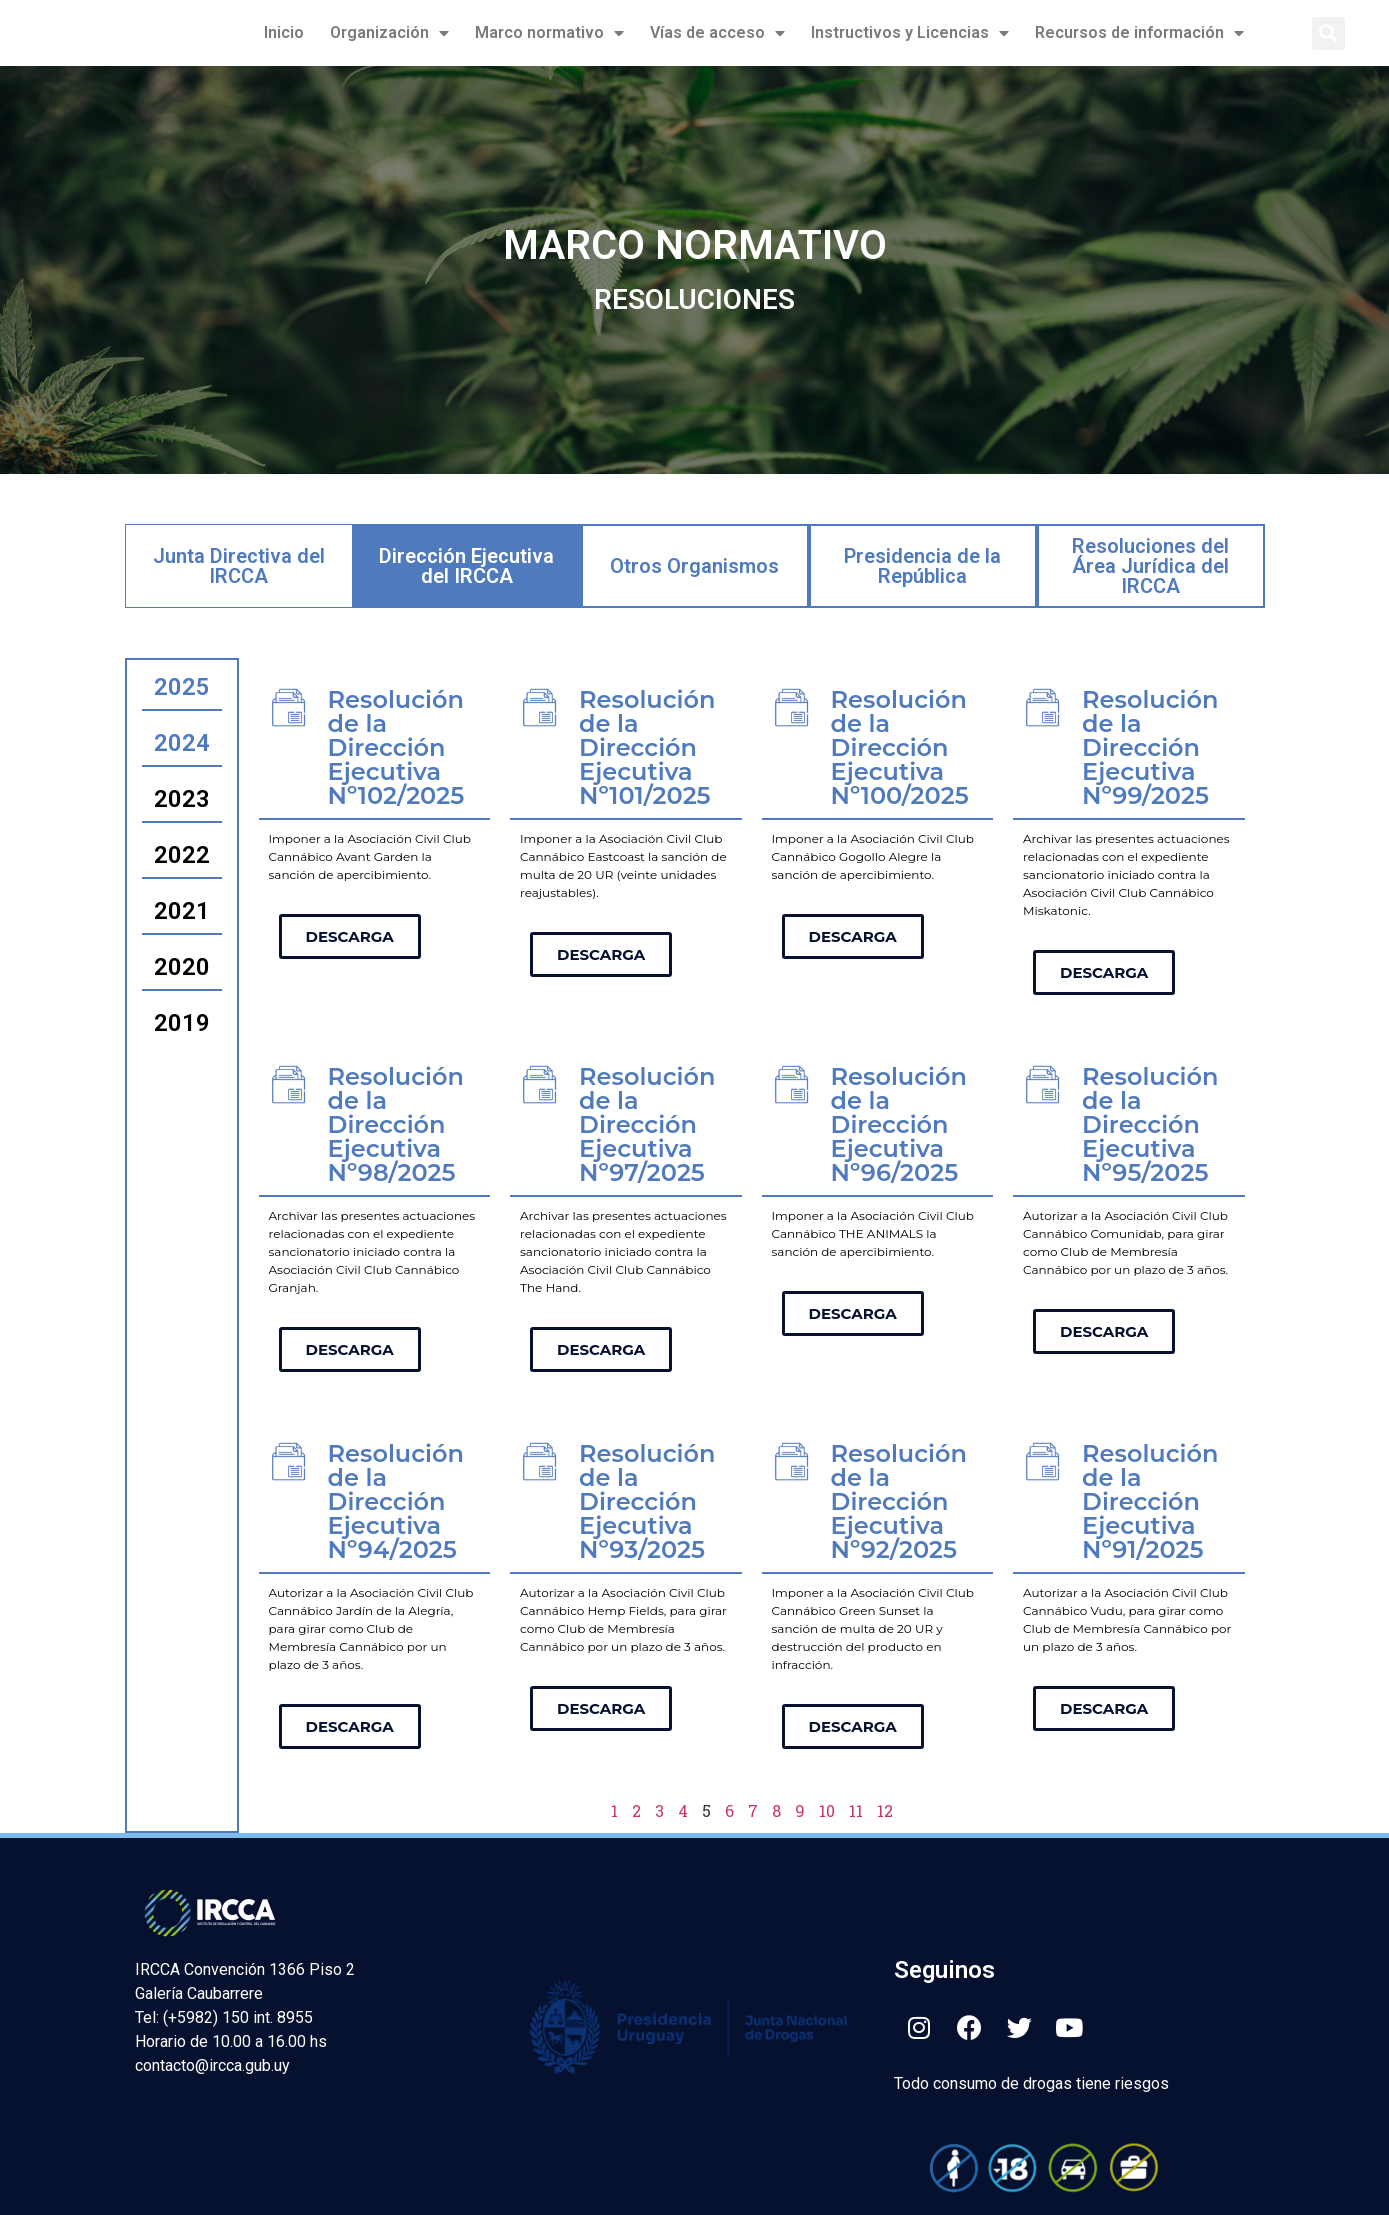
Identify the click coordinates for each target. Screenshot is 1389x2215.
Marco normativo (549, 33)
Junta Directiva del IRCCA (239, 566)
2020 (182, 967)
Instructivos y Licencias (910, 33)
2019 (182, 1023)
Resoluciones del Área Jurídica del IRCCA (1150, 566)
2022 (182, 855)
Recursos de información (1139, 33)
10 (827, 1810)
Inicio (284, 32)
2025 (182, 687)
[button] (1328, 33)
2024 (182, 743)
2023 (182, 799)
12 (885, 1810)
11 (856, 1810)
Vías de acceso (717, 33)
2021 (182, 911)
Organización (389, 33)
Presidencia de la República (922, 566)
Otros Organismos (694, 566)
